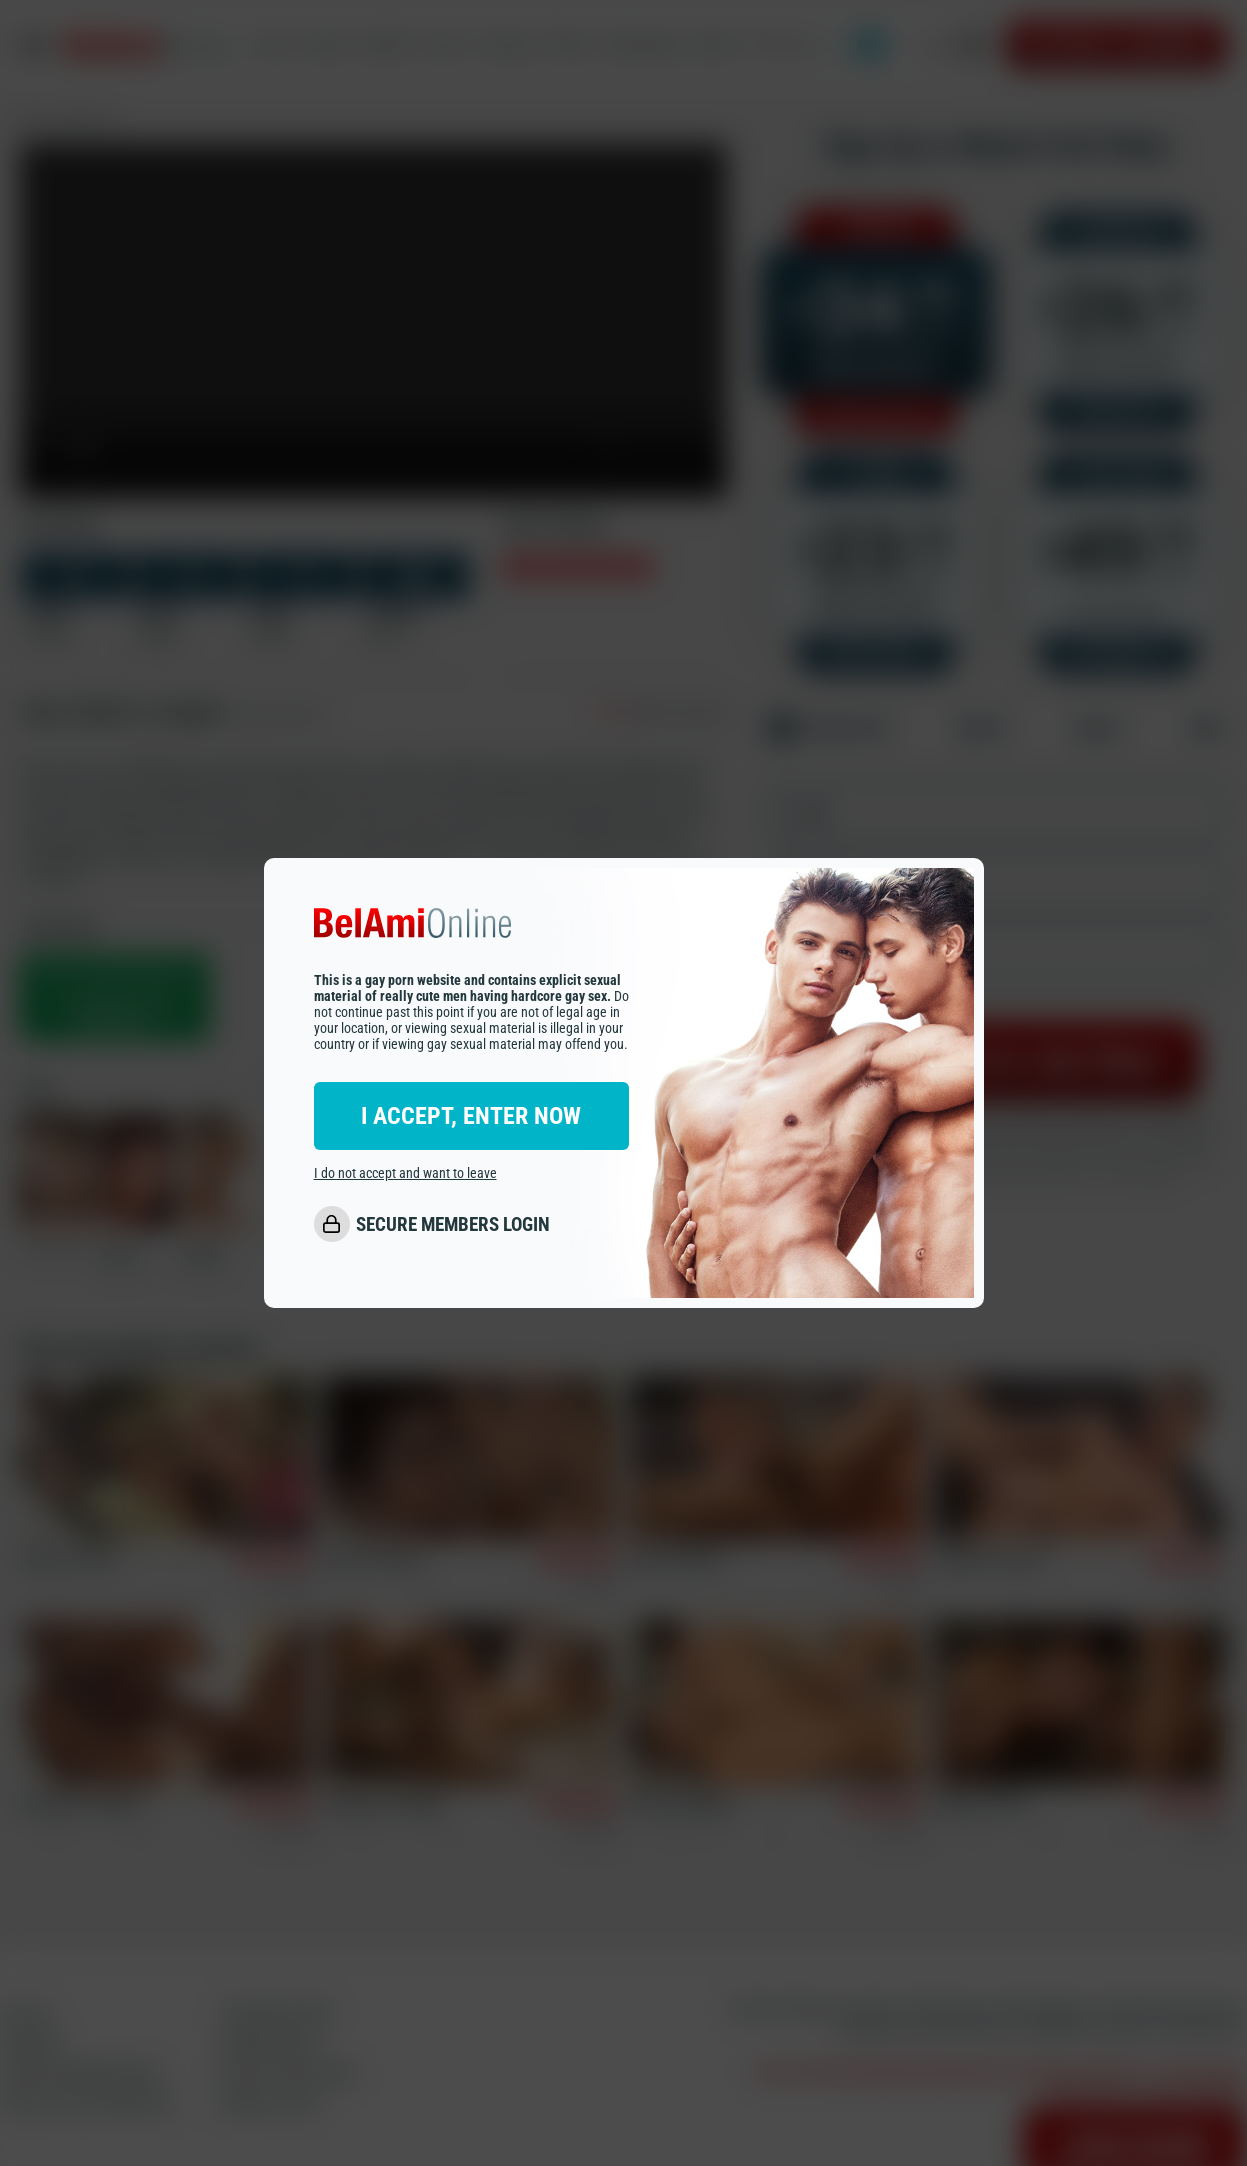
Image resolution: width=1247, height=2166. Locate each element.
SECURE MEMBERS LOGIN (453, 1224)
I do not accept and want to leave (405, 1173)
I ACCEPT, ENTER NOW (471, 1116)
